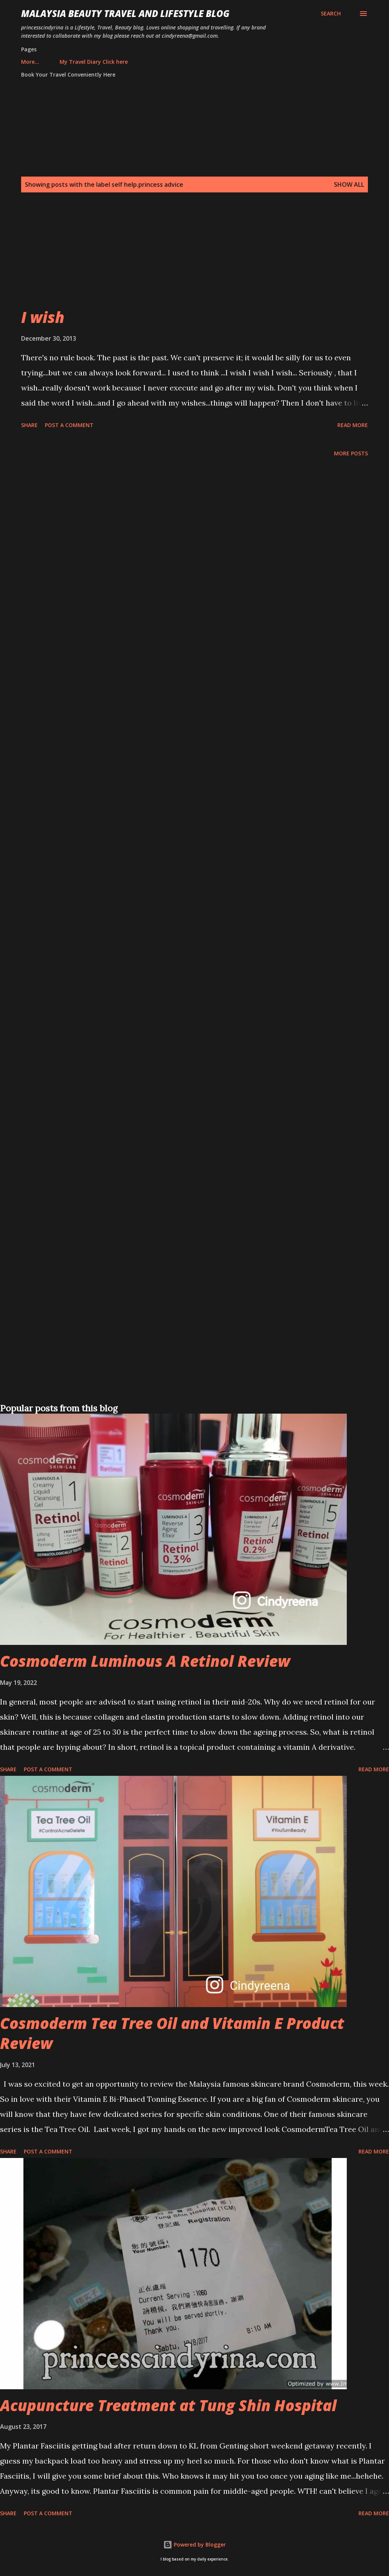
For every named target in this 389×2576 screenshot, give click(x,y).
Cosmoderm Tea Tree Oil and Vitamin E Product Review (172, 2033)
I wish (42, 317)
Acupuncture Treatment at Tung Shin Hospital (168, 2405)
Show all (349, 184)
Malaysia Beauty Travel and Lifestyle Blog (125, 13)
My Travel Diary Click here (60, 61)
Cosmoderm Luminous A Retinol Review (145, 1661)
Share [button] (29, 425)
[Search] (331, 13)
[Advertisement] (193, 254)
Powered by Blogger (194, 2544)
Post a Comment (69, 425)
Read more (352, 425)
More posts (351, 453)
